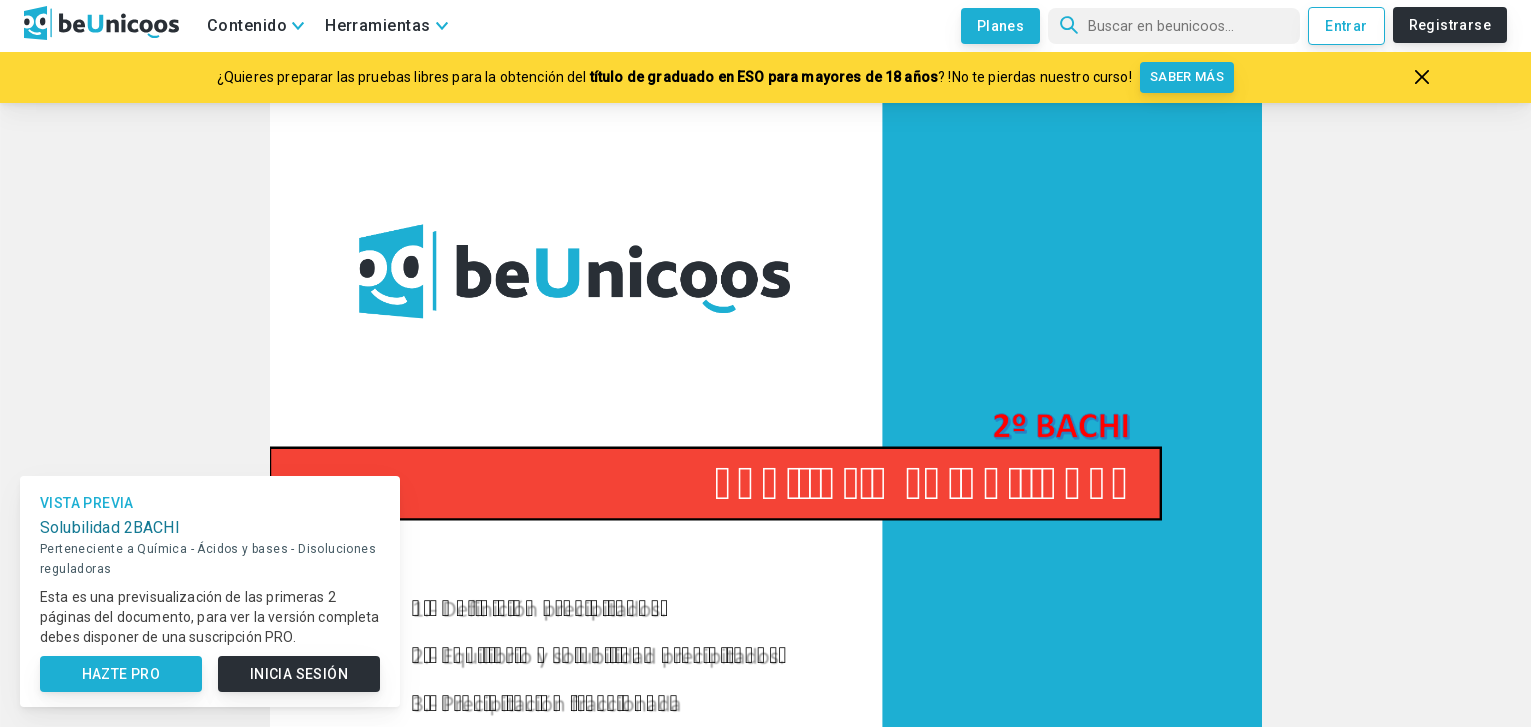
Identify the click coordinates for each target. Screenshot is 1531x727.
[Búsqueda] (1174, 26)
